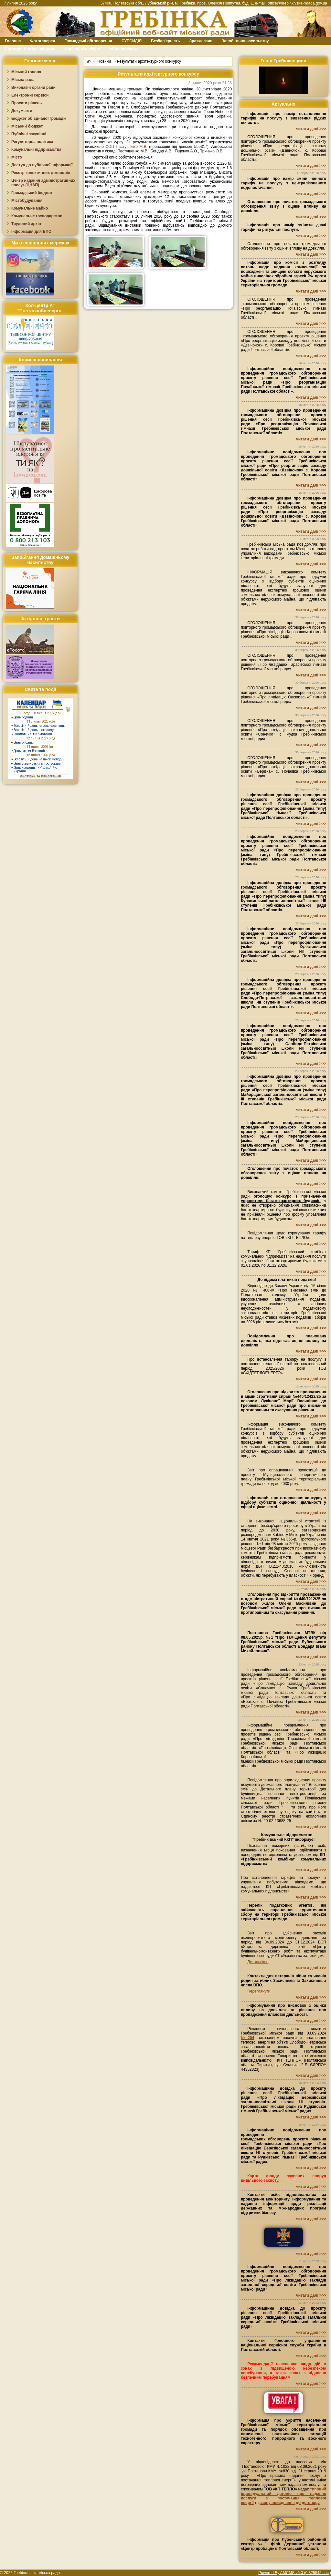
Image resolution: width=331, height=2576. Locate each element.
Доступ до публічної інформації (41, 165)
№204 (247, 2037)
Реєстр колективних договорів (40, 172)
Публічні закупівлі (28, 134)
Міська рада (23, 79)
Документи (21, 110)
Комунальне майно (29, 208)
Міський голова (26, 72)
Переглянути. (259, 1991)
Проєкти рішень (26, 103)
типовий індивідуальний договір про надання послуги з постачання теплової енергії (283, 2496)
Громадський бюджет (32, 193)
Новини (104, 61)
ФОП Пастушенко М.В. (127, 146)
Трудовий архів (26, 224)
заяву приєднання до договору (290, 2502)
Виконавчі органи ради (33, 87)
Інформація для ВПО (31, 231)
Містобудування (27, 200)
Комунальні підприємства (36, 149)
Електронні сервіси (29, 95)
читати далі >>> (311, 129)
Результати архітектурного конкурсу (149, 61)
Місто (16, 157)
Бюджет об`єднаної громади (38, 118)
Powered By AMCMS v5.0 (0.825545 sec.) (294, 2573)
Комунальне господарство (36, 216)
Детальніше (257, 1962)
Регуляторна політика (32, 141)
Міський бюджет (27, 126)
